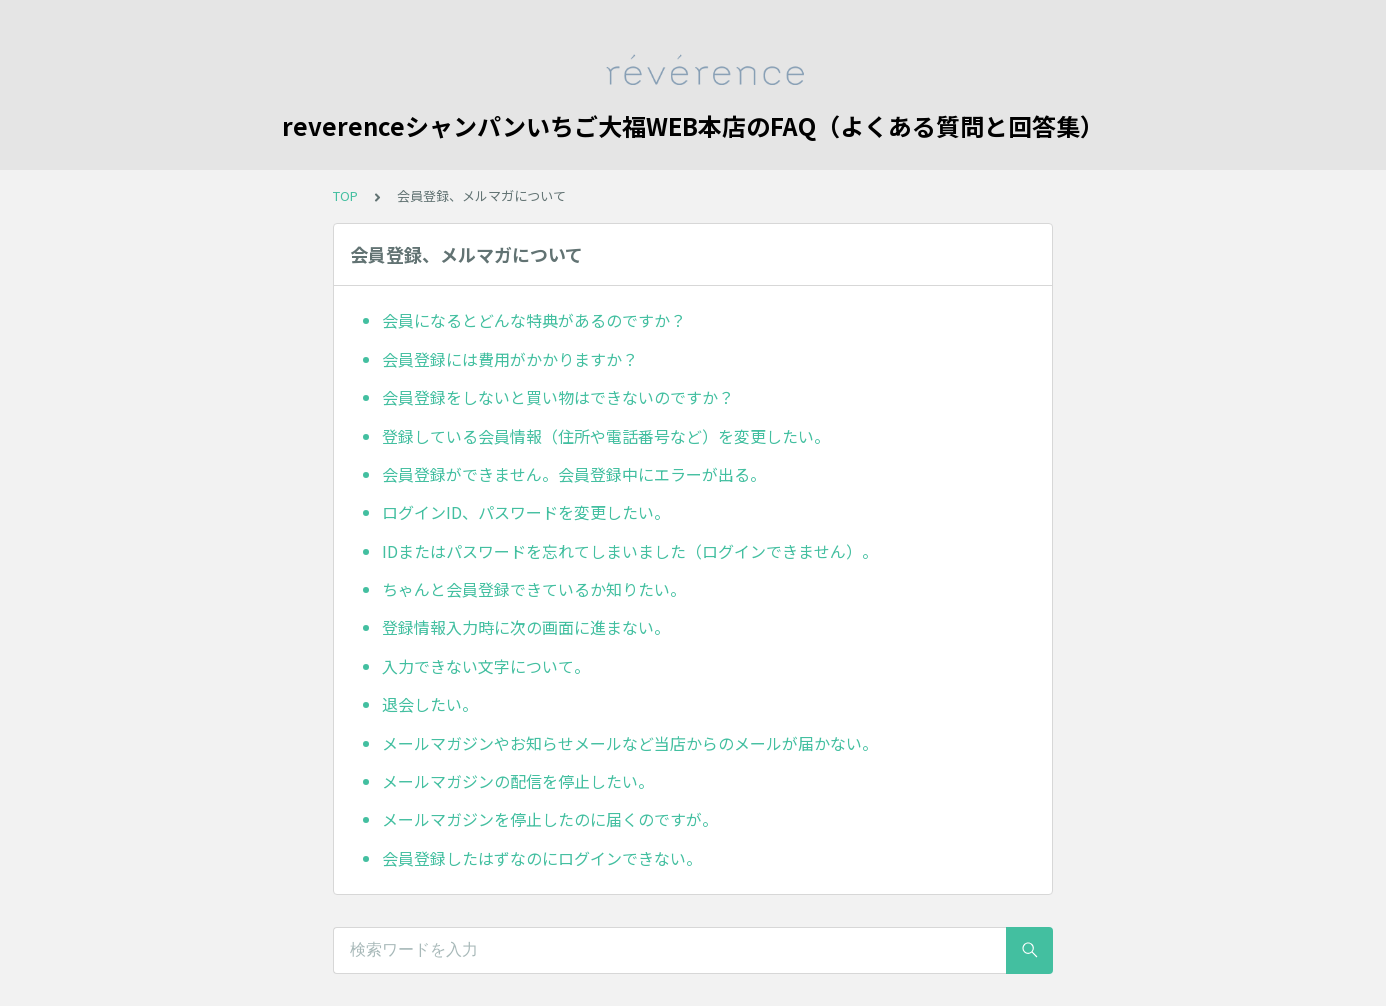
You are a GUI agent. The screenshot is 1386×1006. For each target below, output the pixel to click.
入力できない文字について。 (486, 666)
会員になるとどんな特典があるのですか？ (534, 320)
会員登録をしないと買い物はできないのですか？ (558, 397)
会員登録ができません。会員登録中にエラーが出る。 (574, 474)
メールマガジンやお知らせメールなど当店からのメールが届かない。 (630, 743)
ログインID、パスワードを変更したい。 (526, 512)
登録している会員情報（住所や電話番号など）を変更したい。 (606, 436)
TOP (345, 195)
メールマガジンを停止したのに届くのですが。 (550, 819)
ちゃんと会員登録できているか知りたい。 (534, 589)
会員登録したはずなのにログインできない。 (542, 858)
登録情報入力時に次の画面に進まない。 (526, 627)
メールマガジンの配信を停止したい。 (518, 781)
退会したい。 (430, 704)
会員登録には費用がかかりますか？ (510, 359)
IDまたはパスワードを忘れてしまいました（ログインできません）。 (630, 551)
